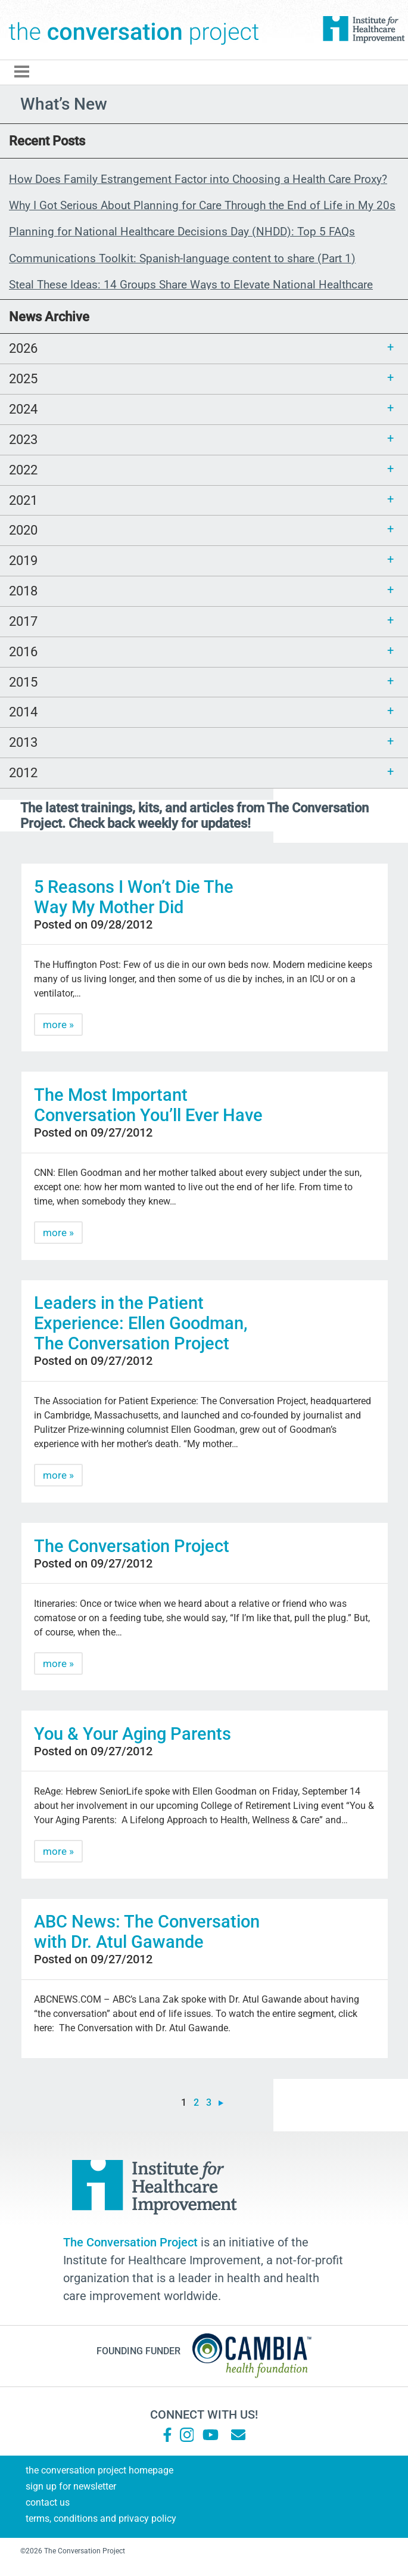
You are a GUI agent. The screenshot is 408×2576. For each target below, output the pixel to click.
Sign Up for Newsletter (71, 2486)
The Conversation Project (134, 29)
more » (58, 1025)
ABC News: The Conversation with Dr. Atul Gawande (147, 1931)
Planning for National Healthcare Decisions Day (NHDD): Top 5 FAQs (182, 231)
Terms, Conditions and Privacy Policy (101, 2518)
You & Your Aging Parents (132, 1734)
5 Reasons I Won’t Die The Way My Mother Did (133, 897)
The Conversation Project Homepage (99, 2470)
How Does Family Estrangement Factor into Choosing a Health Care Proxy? (198, 179)
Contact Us (48, 2502)
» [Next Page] (221, 2103)
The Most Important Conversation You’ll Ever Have (148, 1105)
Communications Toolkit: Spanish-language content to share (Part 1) (182, 258)
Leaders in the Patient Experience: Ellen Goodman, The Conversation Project (140, 1323)
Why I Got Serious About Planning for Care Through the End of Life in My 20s (202, 205)
